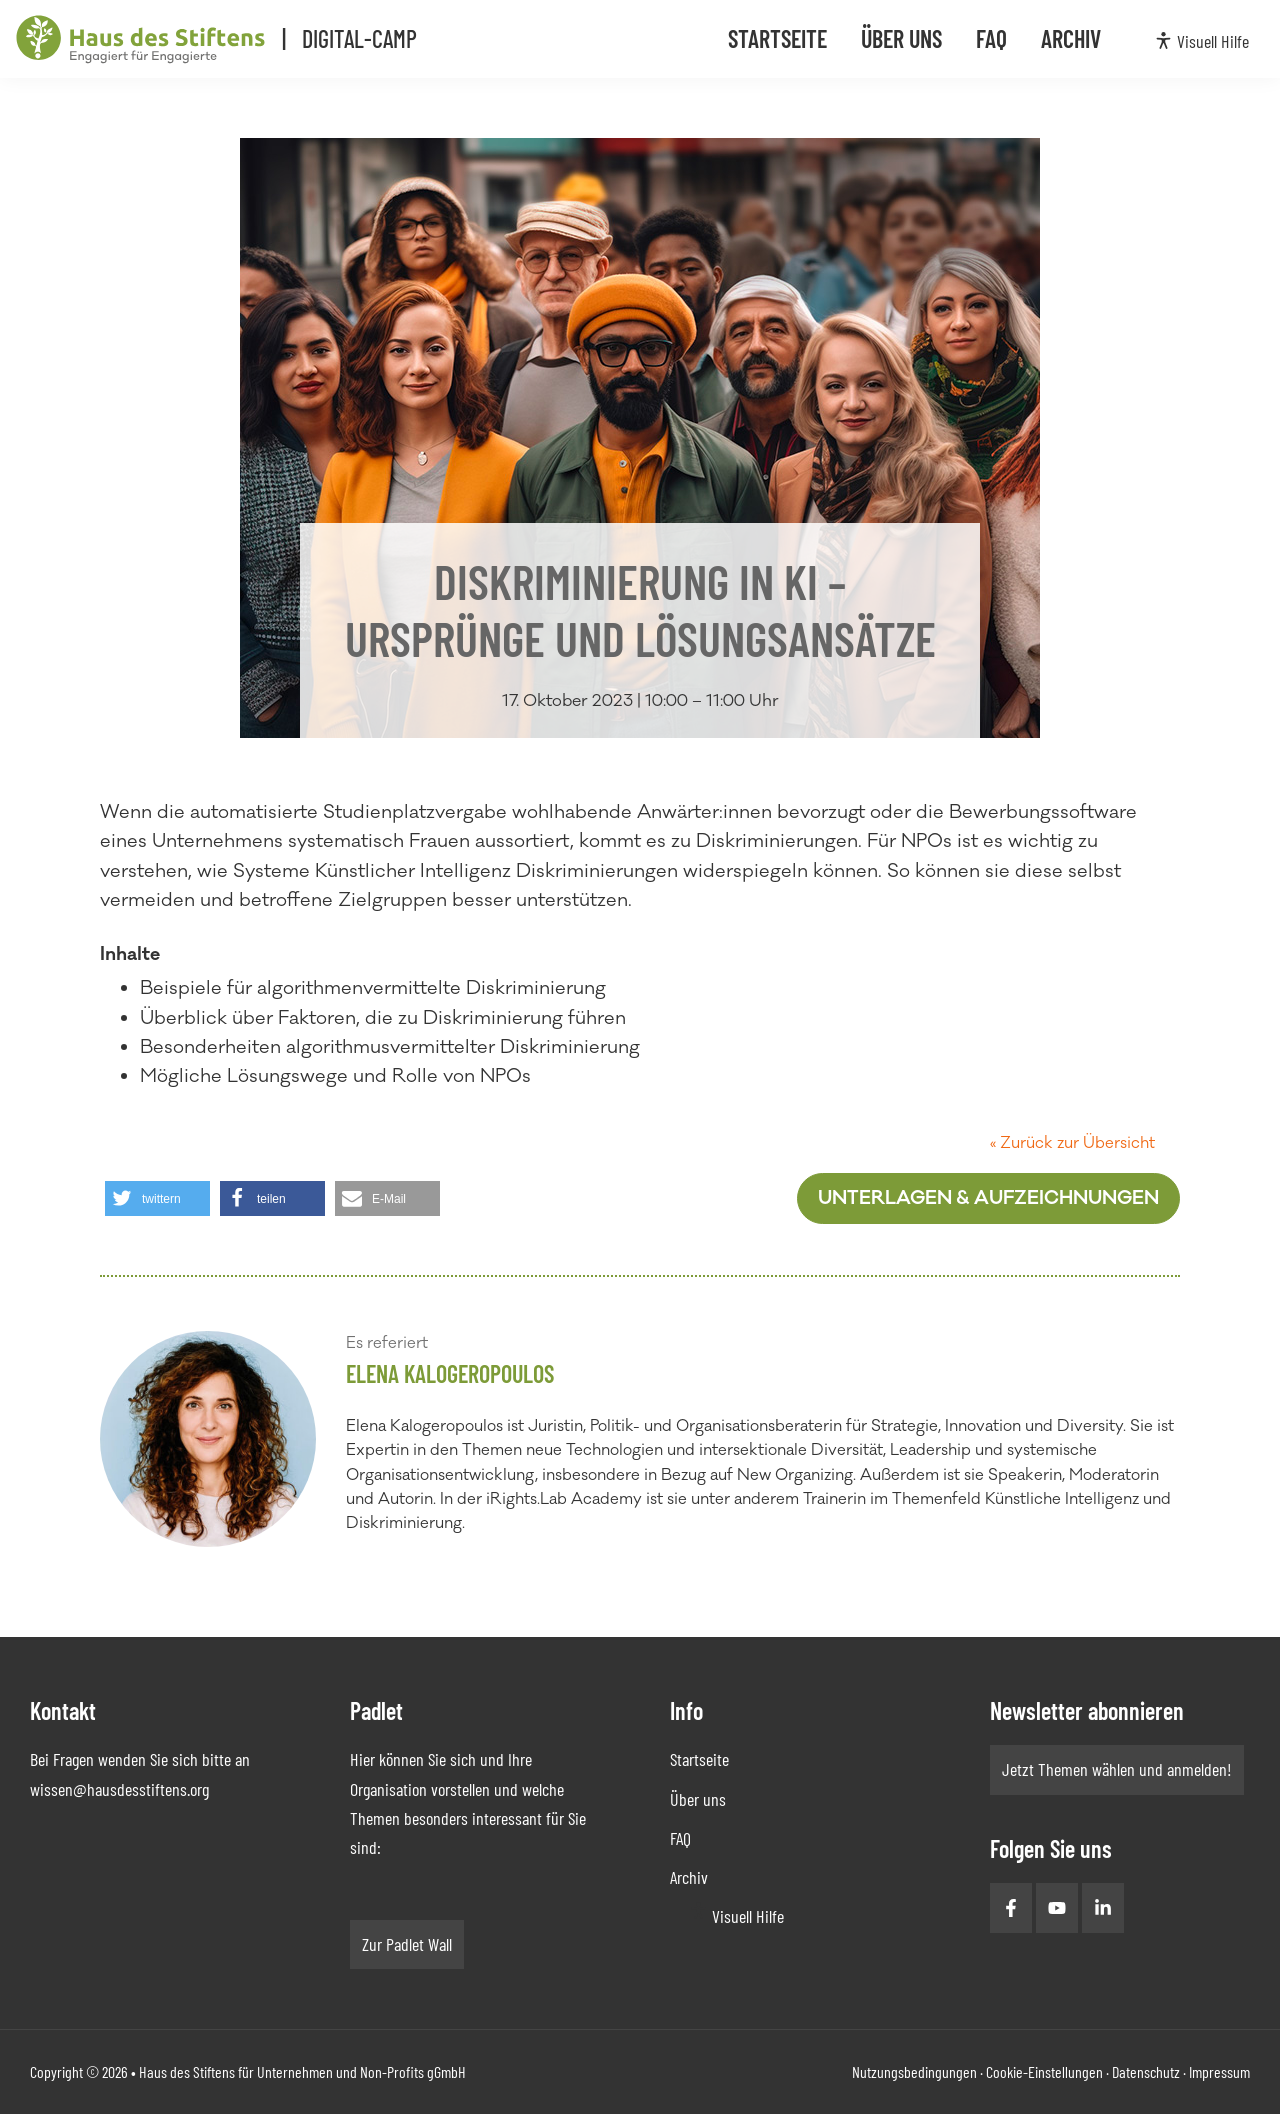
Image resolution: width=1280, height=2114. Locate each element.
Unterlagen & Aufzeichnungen (988, 1198)
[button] (157, 1198)
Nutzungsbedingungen (914, 2071)
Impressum (1219, 2071)
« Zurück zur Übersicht (1072, 1143)
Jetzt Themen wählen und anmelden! (1117, 1769)
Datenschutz (1146, 2071)
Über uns (698, 1799)
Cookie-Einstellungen (1044, 2071)
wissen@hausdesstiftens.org (119, 1789)
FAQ (680, 1838)
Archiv (689, 1877)
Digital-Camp (373, 38)
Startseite (699, 1759)
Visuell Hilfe (748, 1916)
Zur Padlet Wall (407, 1944)
